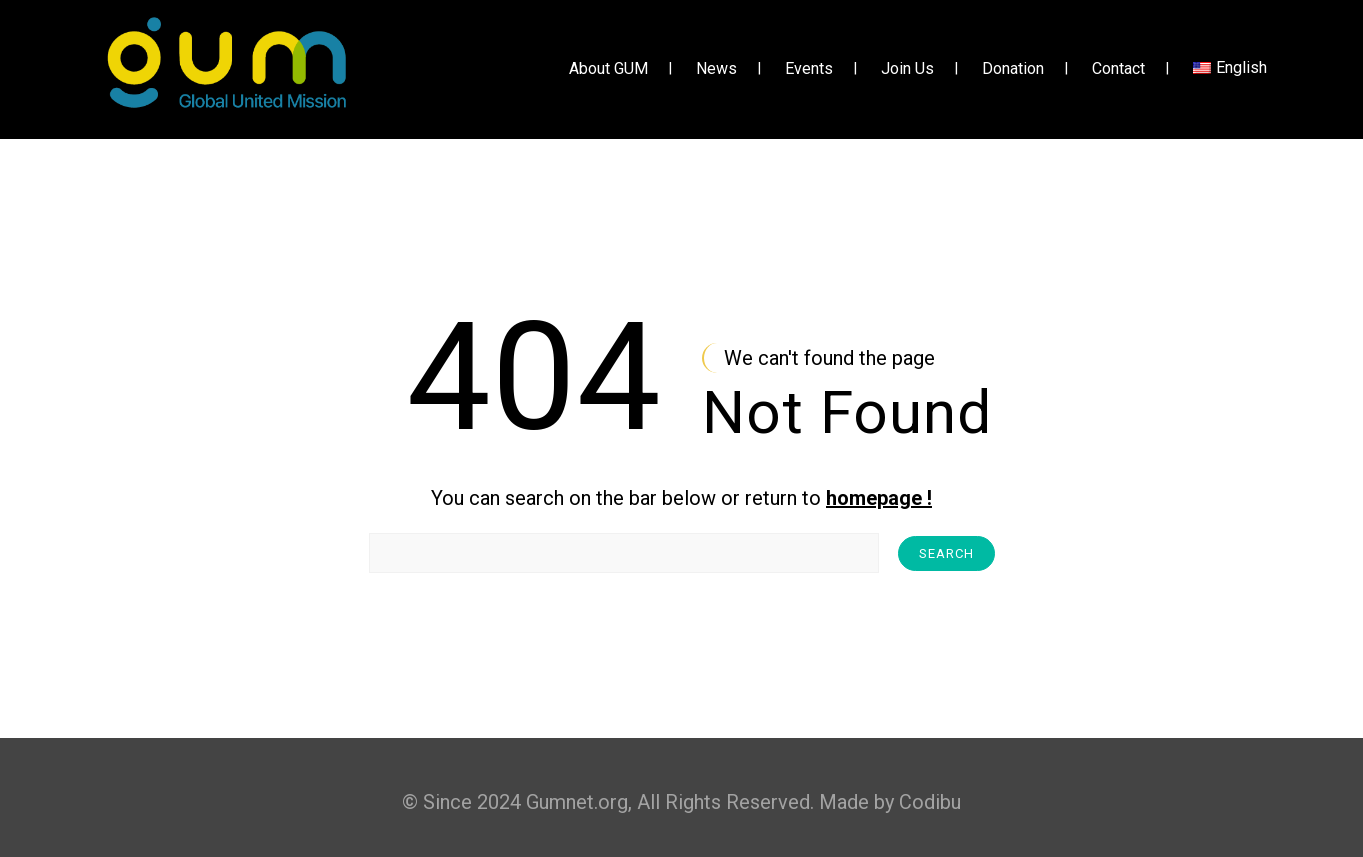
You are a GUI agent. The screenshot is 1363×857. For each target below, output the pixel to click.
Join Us (907, 69)
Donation (1013, 69)
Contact (1118, 69)
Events (809, 69)
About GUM (608, 69)
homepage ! (879, 498)
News (716, 69)
